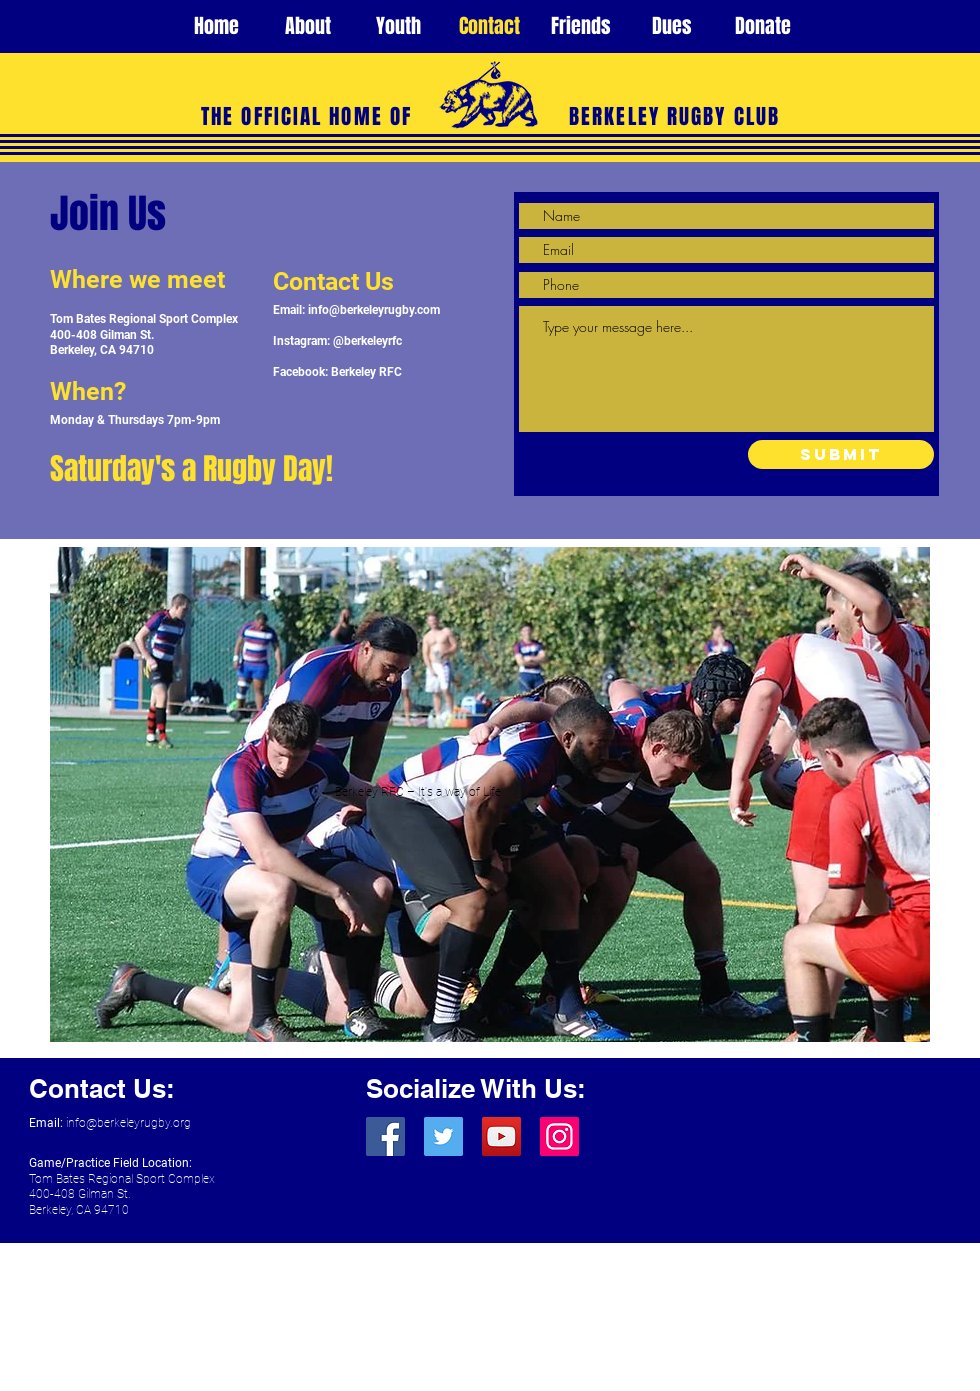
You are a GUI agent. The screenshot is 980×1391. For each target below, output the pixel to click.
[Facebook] (385, 1136)
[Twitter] (443, 1136)
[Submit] (841, 454)
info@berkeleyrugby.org (128, 1123)
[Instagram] (559, 1136)
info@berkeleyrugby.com (374, 310)
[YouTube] (501, 1136)
